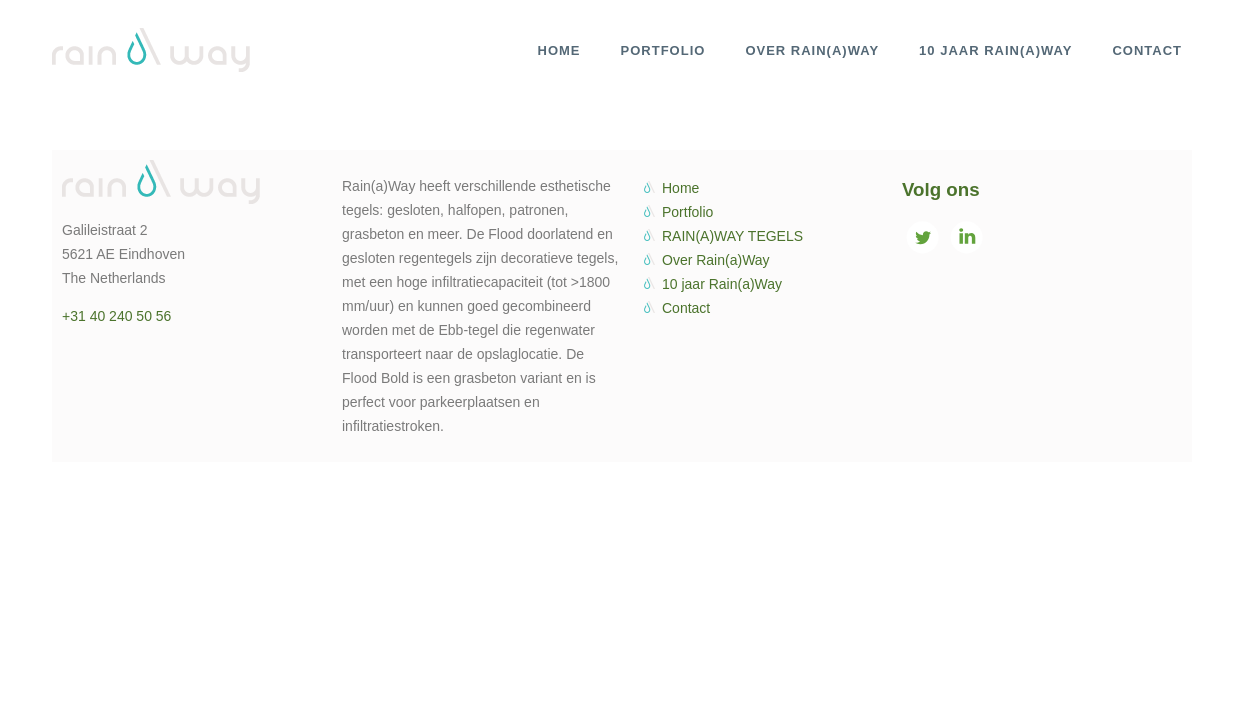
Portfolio (687, 212)
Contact (686, 308)
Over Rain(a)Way (716, 260)
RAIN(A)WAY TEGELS (732, 236)
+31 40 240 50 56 (116, 316)
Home (680, 188)
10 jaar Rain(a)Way (722, 284)
